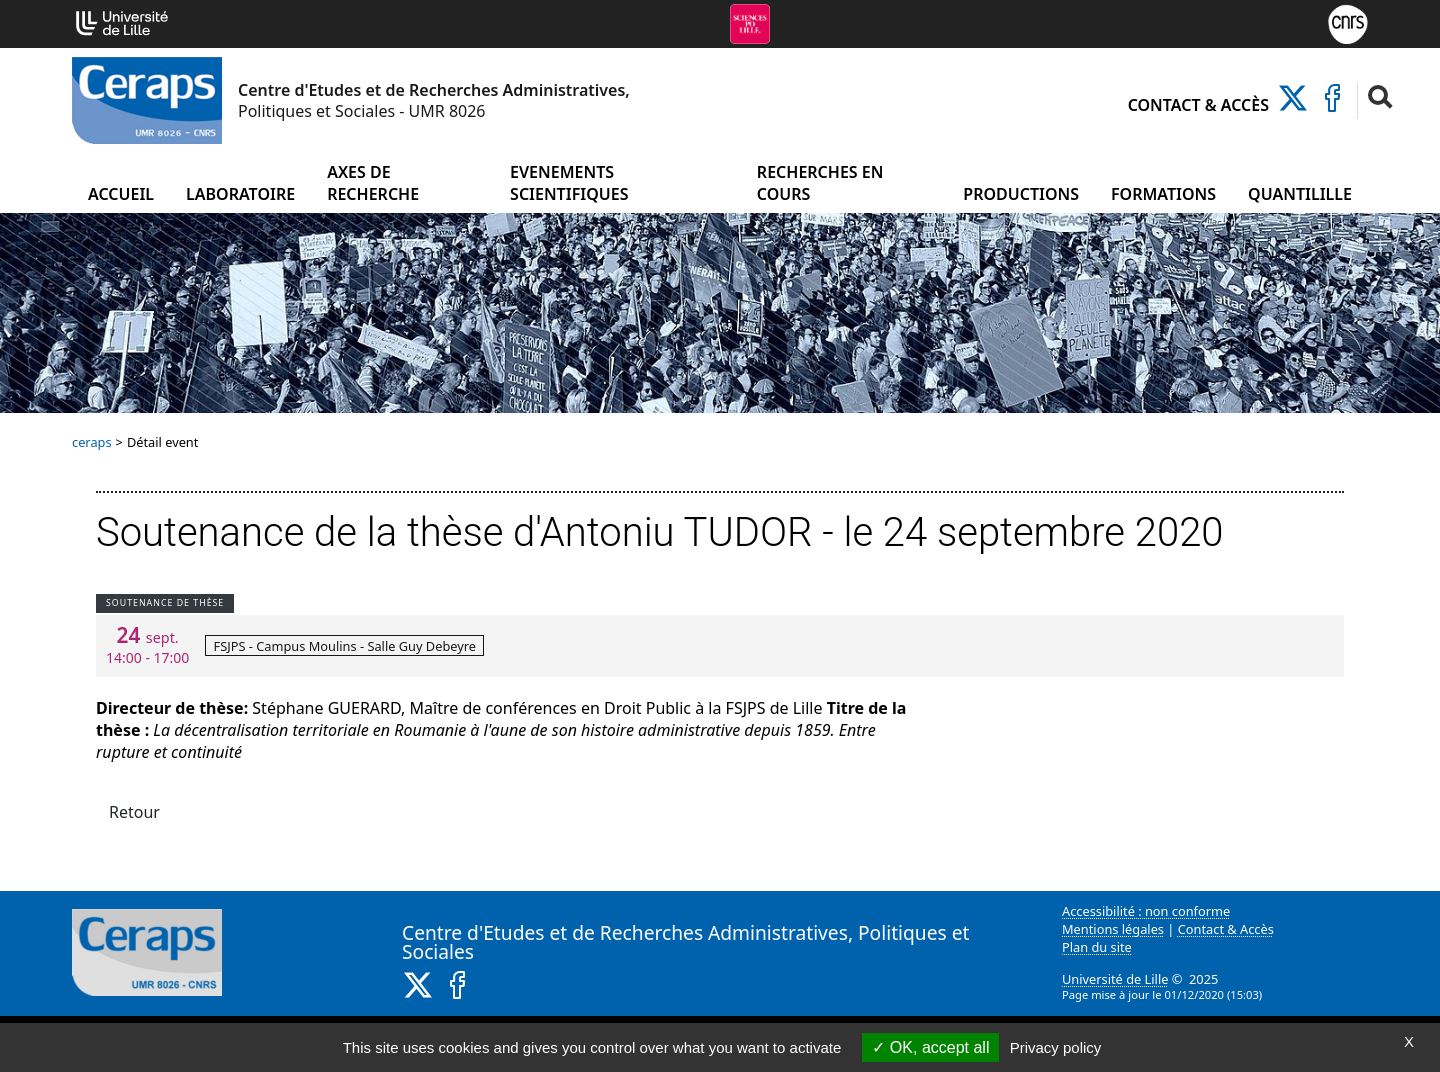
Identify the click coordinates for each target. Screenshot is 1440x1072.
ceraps (92, 442)
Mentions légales (1113, 929)
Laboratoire (240, 194)
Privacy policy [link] (1056, 1047)
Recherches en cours (820, 183)
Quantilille (1300, 194)
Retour (134, 812)
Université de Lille (1115, 979)
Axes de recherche (373, 183)
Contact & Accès (1198, 105)
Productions (1021, 194)
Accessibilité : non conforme (1146, 911)
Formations (1163, 194)
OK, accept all (930, 1047)
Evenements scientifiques (569, 183)
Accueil (121, 194)
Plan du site (1097, 947)
